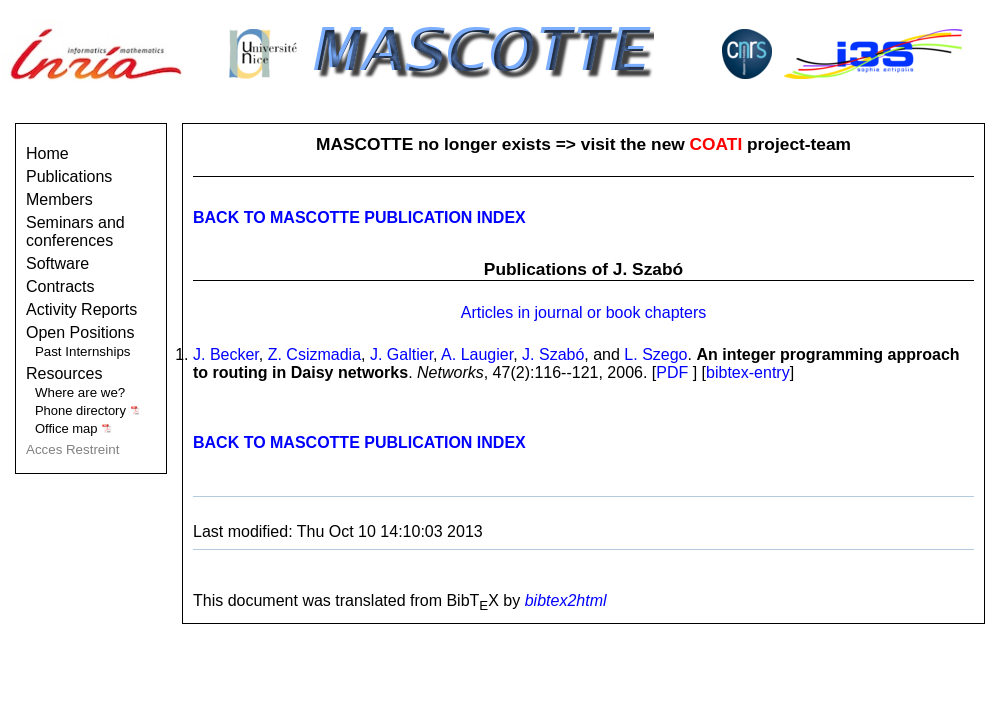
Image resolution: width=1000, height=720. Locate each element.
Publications (69, 176)
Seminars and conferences (75, 231)
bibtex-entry (748, 372)
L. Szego (655, 354)
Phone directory (87, 410)
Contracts (60, 286)
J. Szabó (553, 354)
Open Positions (80, 332)
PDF (672, 372)
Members (59, 199)
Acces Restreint (72, 449)
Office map (73, 428)
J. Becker (226, 354)
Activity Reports (81, 309)
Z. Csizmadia (314, 354)
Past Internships (83, 351)
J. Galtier (401, 354)
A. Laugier (477, 354)
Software (57, 263)
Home (47, 153)
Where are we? (80, 392)
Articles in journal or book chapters (583, 312)
